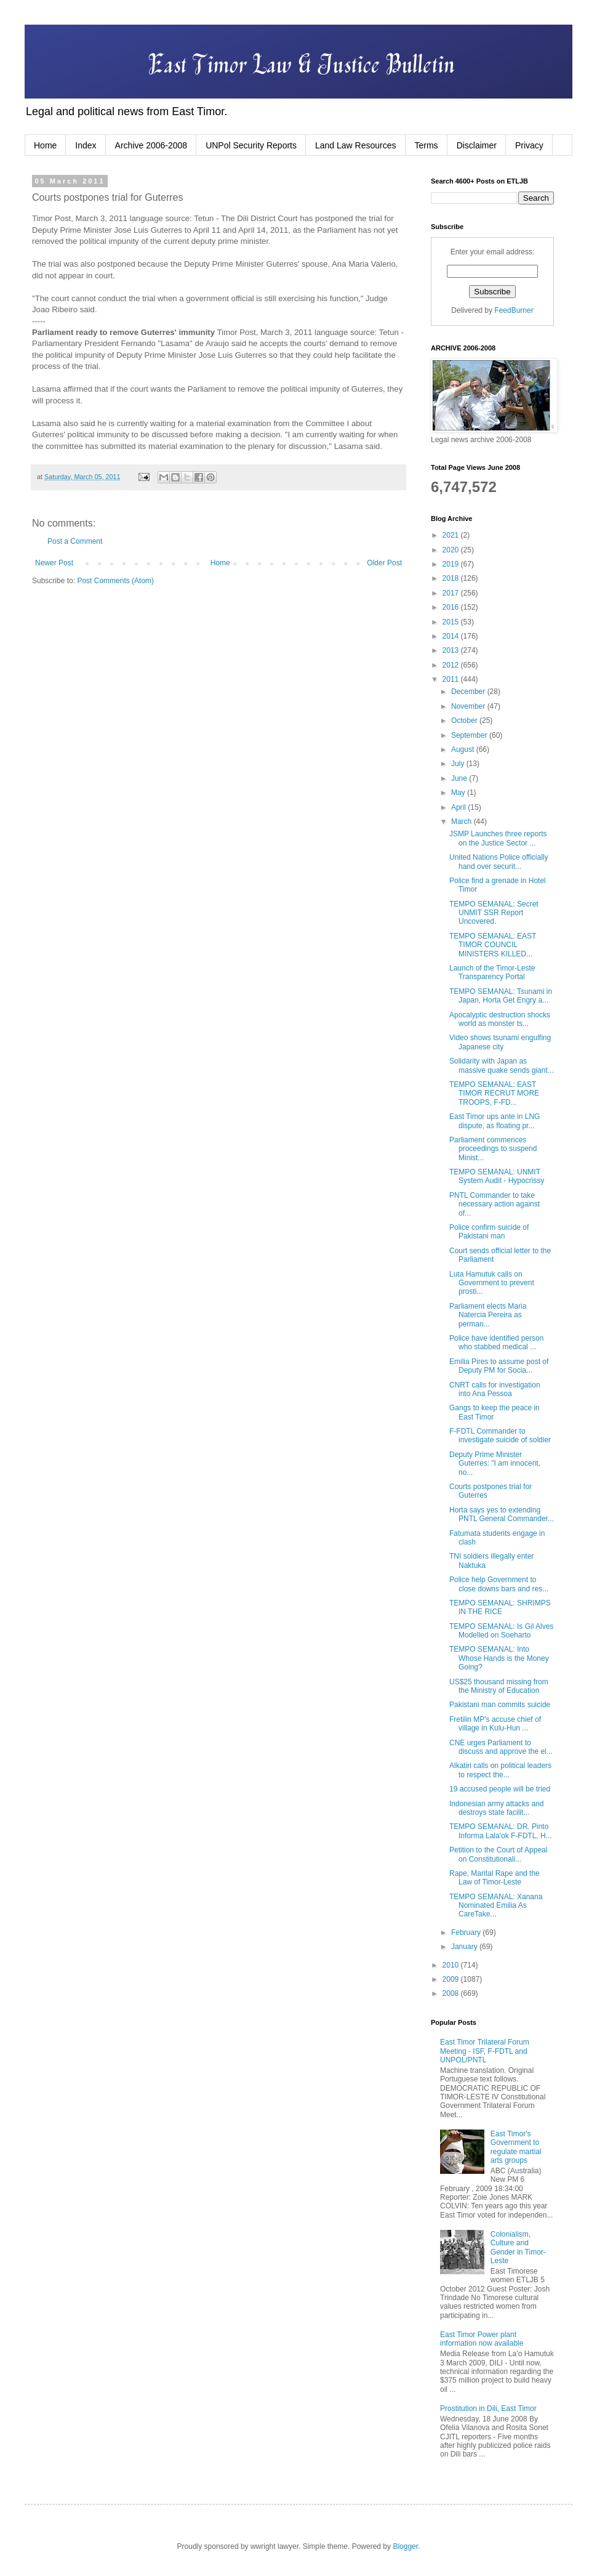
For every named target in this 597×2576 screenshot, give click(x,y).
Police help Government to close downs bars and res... (498, 1584)
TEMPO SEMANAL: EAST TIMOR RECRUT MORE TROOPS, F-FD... (494, 1093)
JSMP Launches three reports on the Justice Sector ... (498, 838)
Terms (426, 145)
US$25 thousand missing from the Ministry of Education (498, 1686)
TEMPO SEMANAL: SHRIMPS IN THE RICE (500, 1607)
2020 (452, 550)
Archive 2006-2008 (151, 145)
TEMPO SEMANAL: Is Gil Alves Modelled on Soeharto (501, 1630)
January (465, 1946)
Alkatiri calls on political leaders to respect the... (500, 1770)
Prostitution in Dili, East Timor (488, 2408)
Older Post (384, 563)
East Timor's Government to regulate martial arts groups (516, 2147)
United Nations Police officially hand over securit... (498, 861)
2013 (452, 650)
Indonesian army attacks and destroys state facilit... (496, 1808)
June (460, 778)
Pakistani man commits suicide (499, 1704)
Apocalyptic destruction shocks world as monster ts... (499, 1019)
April (459, 807)
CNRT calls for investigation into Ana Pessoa (494, 1389)
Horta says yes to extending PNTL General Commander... (501, 1514)
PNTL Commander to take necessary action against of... (494, 1204)
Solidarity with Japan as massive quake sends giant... (501, 1065)
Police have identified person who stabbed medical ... (496, 1342)
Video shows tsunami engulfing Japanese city (500, 1042)
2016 (452, 607)
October (465, 720)
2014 (452, 636)
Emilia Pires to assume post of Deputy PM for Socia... (498, 1366)
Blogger (405, 2546)
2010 (452, 1965)
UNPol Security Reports (251, 145)
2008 (452, 1993)
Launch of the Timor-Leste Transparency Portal (492, 972)
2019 (452, 564)
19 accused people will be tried (499, 1789)
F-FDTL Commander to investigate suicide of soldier (500, 1435)
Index (85, 145)
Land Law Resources (355, 145)
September (470, 735)
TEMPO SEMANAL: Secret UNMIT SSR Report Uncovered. (494, 913)
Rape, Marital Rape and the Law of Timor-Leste (494, 1877)
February (467, 1932)
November (469, 706)
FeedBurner (513, 310)
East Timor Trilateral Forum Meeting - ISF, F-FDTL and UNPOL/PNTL (484, 2051)
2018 (452, 578)
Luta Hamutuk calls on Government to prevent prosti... (491, 1283)
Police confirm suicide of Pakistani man (489, 1231)
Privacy (529, 145)
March (462, 821)
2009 (452, 1979)
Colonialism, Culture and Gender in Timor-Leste (518, 2247)
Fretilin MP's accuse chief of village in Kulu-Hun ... (495, 1723)
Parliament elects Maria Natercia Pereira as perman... (487, 1315)
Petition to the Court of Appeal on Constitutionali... (498, 1854)
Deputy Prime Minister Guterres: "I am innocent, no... (494, 1463)
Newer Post (54, 563)
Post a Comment (74, 541)
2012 (452, 665)
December (469, 691)
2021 (452, 535)
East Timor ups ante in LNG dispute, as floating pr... (494, 1120)
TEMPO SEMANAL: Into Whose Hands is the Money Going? (499, 1658)
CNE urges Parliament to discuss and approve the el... (501, 1747)
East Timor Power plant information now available (481, 2339)
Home (45, 145)
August (463, 749)
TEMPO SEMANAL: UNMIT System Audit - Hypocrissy (496, 1176)
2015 (452, 622)
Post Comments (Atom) (115, 580)
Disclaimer (477, 145)
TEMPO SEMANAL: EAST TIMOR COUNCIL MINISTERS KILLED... (492, 945)
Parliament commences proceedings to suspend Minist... (493, 1149)
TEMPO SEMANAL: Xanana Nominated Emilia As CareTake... (495, 1905)
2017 (452, 593)
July (459, 763)
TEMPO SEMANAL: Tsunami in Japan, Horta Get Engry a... (500, 995)
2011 (452, 679)
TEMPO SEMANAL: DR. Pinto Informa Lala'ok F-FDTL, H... (500, 1830)
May (459, 792)
